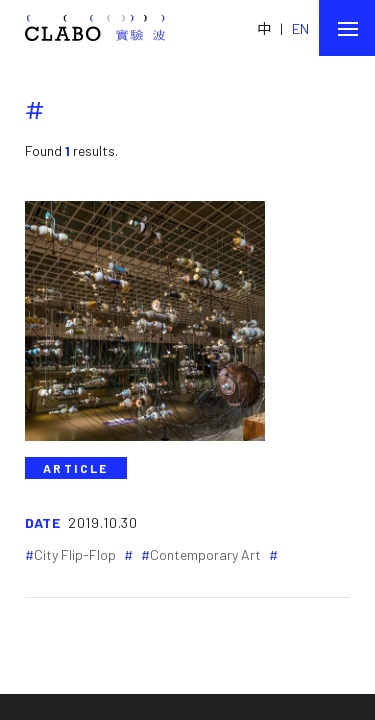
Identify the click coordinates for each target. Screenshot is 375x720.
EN (300, 28)
